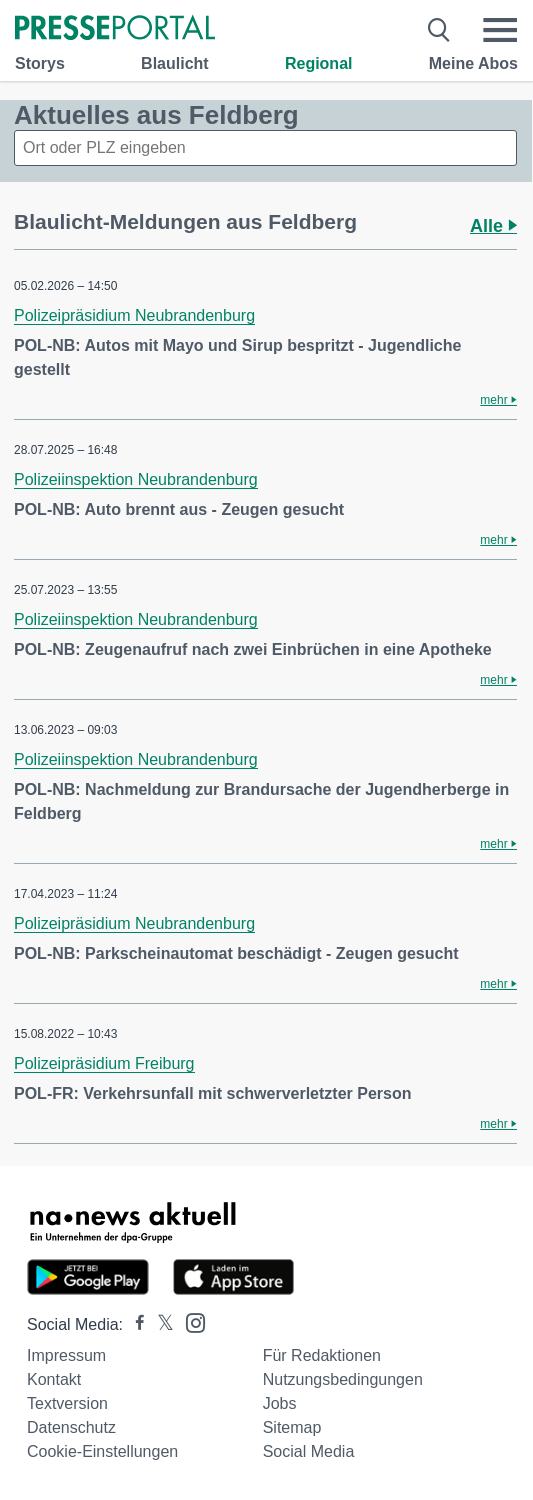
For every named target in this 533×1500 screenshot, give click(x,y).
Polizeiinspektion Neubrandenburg (136, 479)
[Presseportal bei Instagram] (189, 1321)
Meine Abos (473, 63)
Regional (319, 63)
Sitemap (292, 1427)
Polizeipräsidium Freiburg (104, 1063)
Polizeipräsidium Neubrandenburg (134, 315)
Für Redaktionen (322, 1355)
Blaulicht (175, 63)
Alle (493, 226)
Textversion (67, 1403)
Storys (40, 63)
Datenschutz (71, 1427)
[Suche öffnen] (439, 30)
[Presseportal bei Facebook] (134, 1324)
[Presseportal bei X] (159, 1324)
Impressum (66, 1355)
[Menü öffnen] (500, 30)
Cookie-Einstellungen (102, 1451)
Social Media (309, 1451)
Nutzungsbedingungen (343, 1379)
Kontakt (54, 1379)
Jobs (280, 1403)
